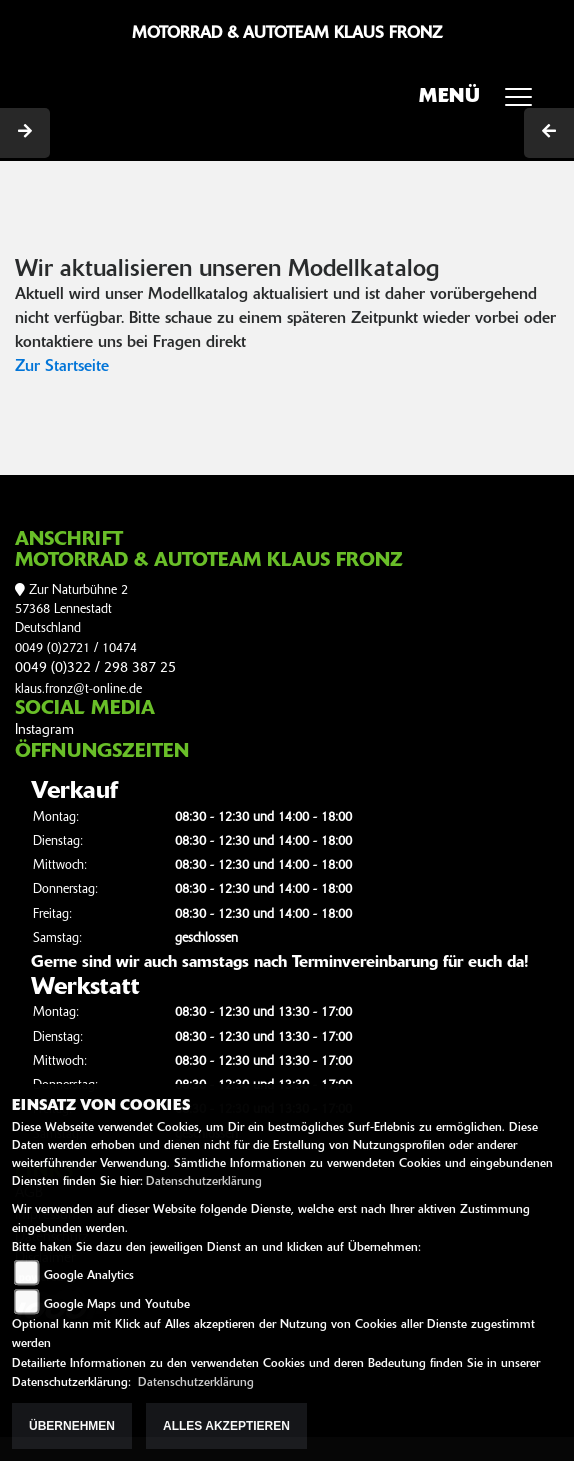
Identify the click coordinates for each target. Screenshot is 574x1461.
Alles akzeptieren (226, 1426)
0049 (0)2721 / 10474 (76, 648)
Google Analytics (89, 1276)
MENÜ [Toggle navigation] (482, 103)
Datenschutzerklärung (204, 1182)
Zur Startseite (62, 367)
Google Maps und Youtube (117, 1305)
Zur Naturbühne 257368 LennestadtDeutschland (71, 610)
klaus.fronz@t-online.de (78, 689)
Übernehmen (72, 1426)
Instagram (44, 730)
